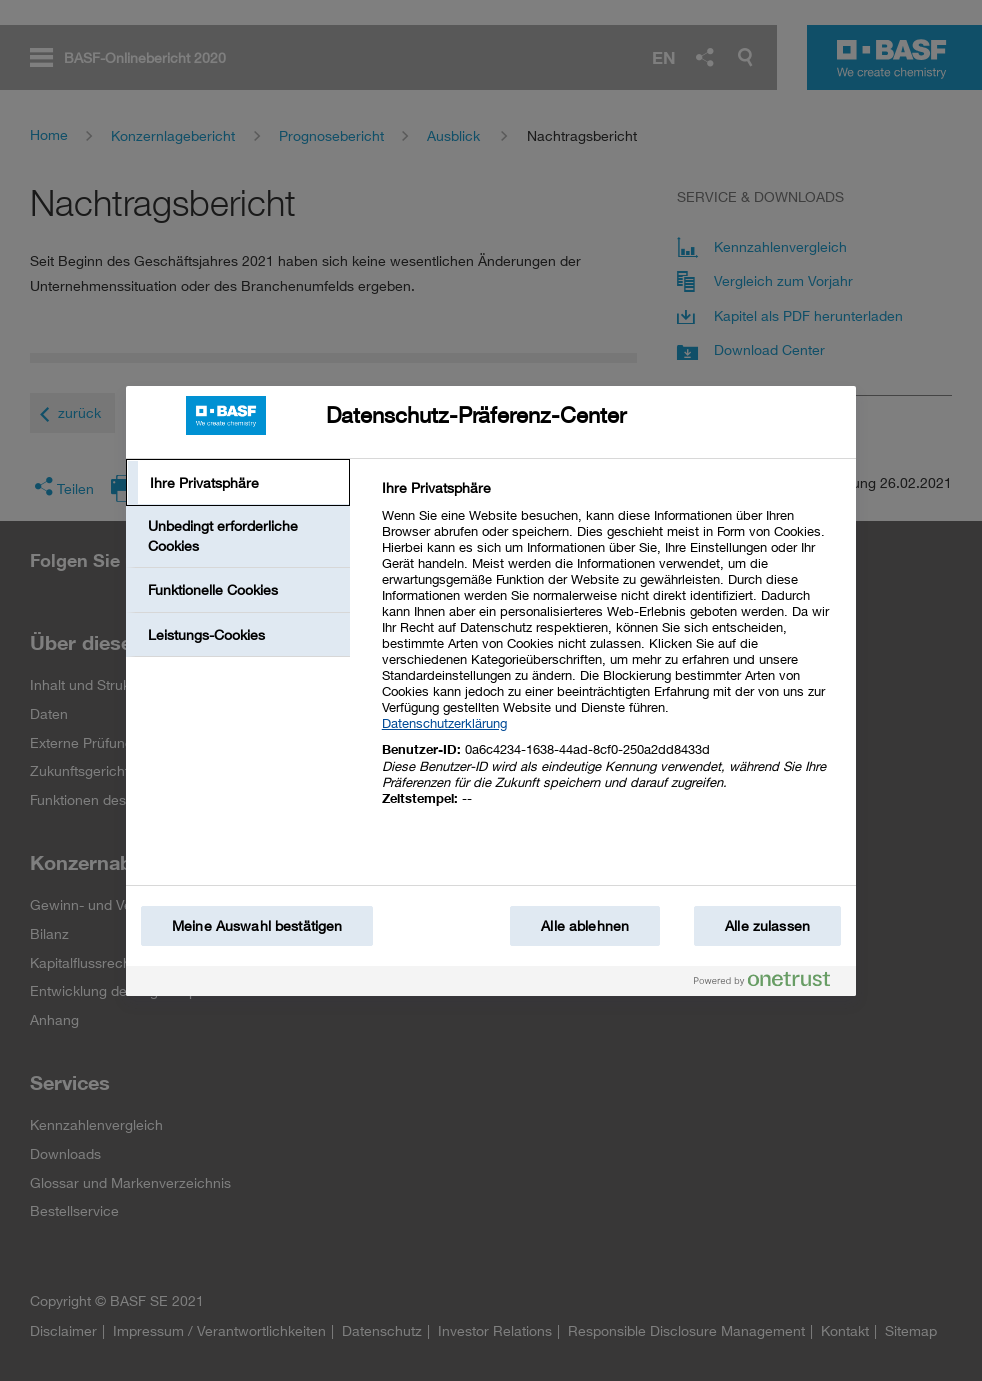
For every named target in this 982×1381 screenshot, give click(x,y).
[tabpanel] (610, 654)
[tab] (238, 483)
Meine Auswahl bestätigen (257, 925)
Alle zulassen (767, 925)
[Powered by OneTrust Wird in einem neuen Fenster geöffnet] (770, 983)
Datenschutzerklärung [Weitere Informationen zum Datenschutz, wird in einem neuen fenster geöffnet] (444, 723)
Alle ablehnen (585, 925)
